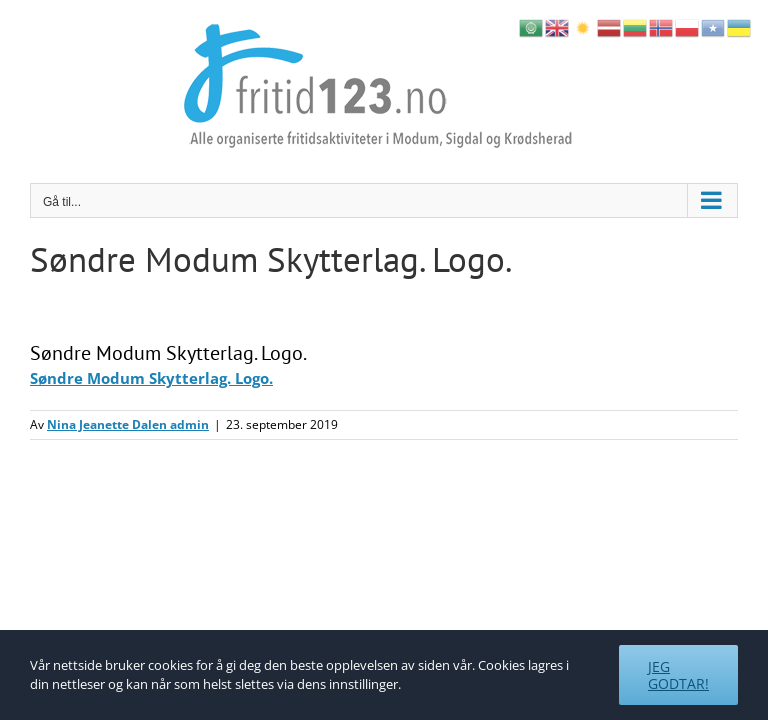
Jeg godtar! (678, 675)
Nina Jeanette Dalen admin (128, 424)
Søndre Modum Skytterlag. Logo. (151, 378)
